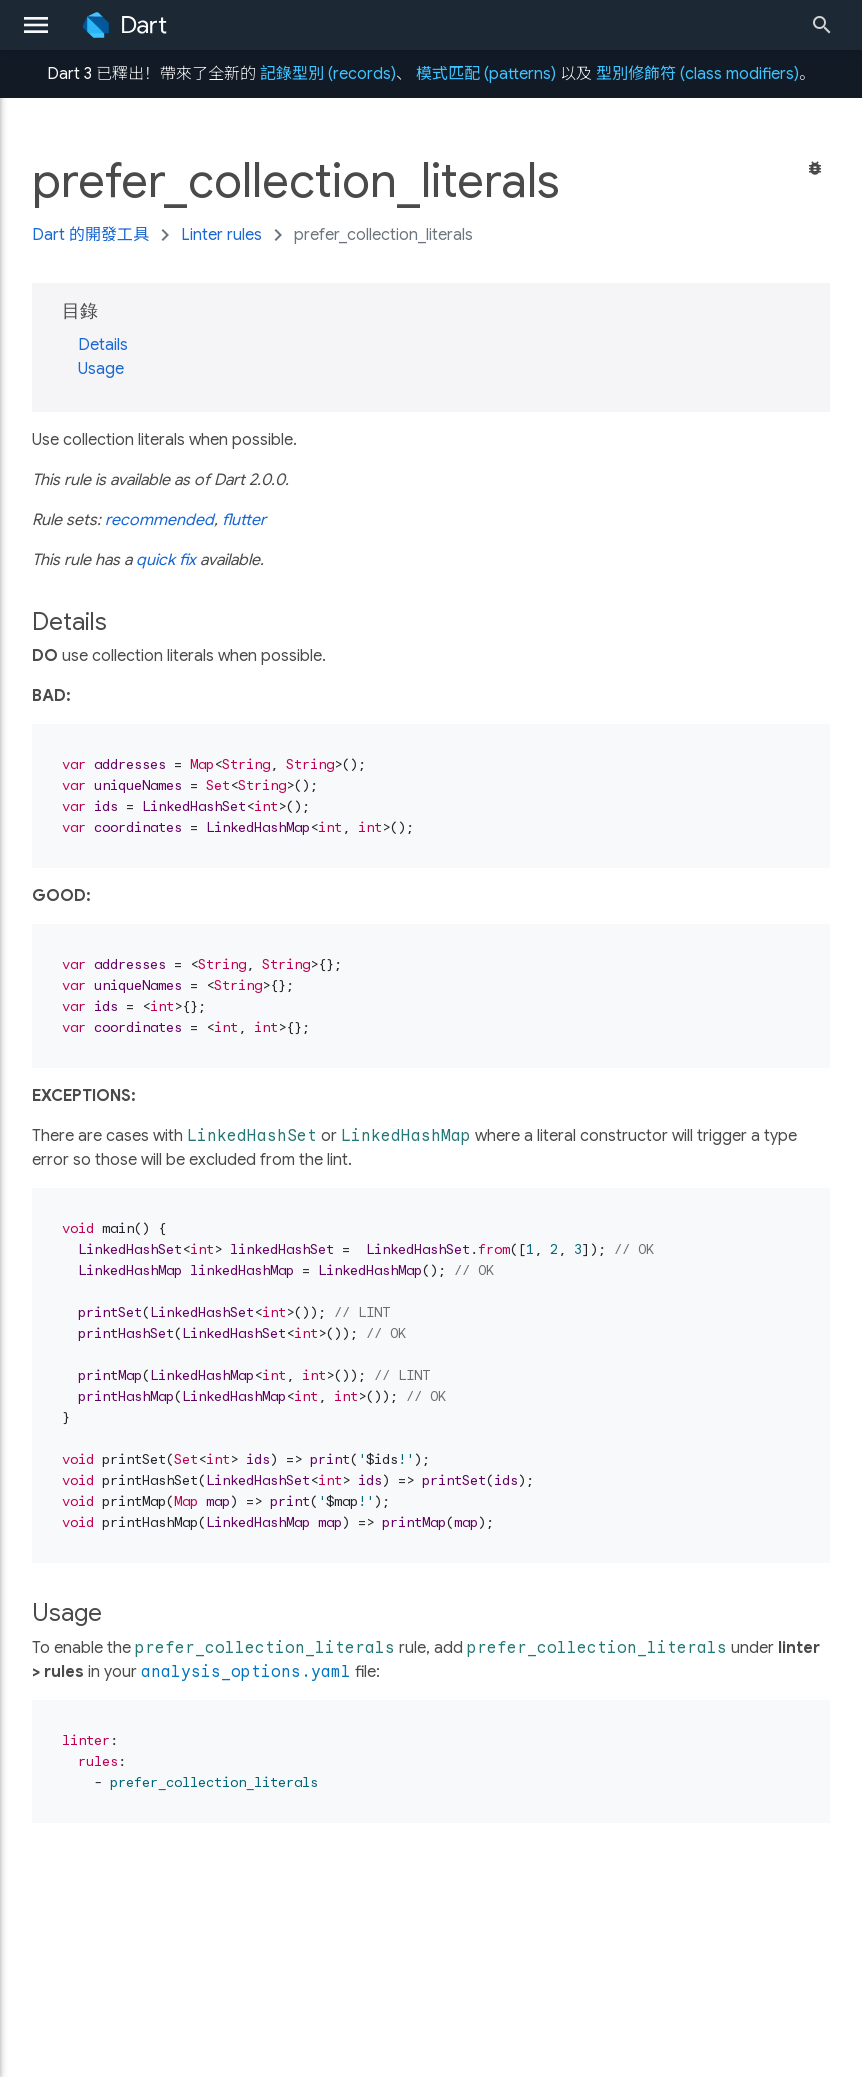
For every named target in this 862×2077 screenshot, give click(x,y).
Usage (101, 369)
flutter (244, 520)
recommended (159, 520)
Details (103, 345)
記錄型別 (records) (328, 74)
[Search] (828, 25)
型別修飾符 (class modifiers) (697, 74)
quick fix (166, 560)
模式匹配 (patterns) (486, 74)
